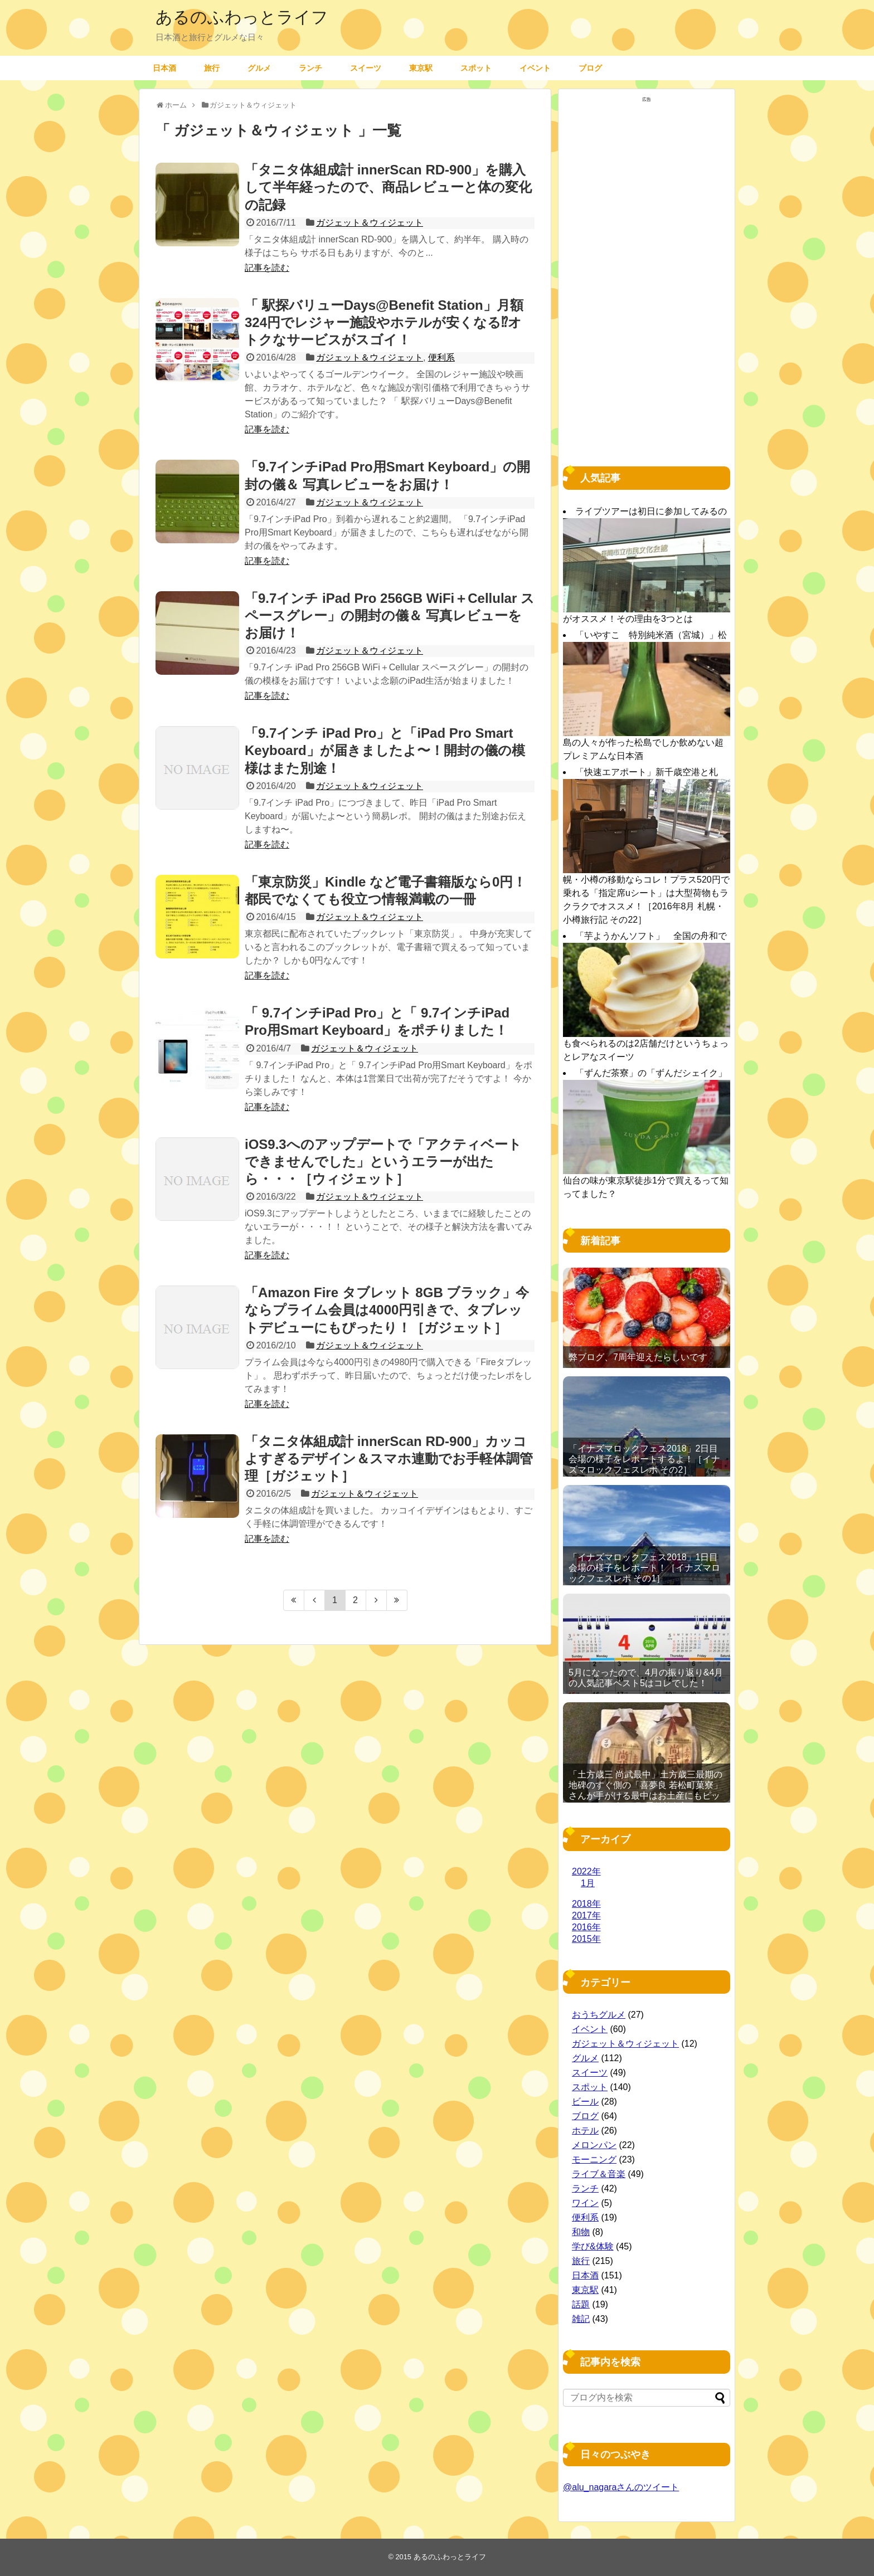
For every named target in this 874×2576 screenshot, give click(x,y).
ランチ (310, 67)
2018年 (586, 1903)
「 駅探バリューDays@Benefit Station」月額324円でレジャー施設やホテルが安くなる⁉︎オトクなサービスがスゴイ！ (384, 322)
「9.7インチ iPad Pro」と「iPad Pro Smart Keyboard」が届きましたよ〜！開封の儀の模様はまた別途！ (385, 750)
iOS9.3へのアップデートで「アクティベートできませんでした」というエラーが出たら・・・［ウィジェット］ (383, 1161)
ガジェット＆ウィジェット (369, 222)
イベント (535, 67)
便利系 (441, 357)
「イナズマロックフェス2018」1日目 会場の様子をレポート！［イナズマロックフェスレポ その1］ (644, 1567)
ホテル (585, 2130)
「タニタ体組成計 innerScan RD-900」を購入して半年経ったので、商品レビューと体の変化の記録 (388, 187)
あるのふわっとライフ (242, 17)
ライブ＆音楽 (598, 2174)
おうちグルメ (598, 2014)
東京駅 (421, 67)
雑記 (581, 2319)
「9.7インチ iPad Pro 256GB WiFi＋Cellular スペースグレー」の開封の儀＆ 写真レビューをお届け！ (390, 615)
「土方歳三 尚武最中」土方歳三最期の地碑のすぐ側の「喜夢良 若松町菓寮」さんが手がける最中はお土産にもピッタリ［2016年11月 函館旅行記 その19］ (645, 1796)
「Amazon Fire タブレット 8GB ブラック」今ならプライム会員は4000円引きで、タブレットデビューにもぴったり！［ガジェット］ (387, 1310)
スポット (476, 67)
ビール (585, 2101)
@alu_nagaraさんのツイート (621, 2487)
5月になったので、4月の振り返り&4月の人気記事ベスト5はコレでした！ (646, 1678)
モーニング (594, 2159)
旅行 (212, 67)
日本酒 (164, 67)
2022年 (586, 1871)
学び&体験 (593, 2246)
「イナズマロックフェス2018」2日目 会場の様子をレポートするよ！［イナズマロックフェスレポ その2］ (644, 1459)
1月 (588, 1883)
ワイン (585, 2203)
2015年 (586, 1939)
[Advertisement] (646, 274)
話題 (581, 2304)
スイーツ (365, 67)
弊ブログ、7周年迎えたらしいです (638, 1357)
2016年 (586, 1927)
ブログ (590, 67)
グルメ (259, 67)
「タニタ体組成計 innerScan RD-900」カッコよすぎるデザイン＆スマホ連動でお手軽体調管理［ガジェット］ (389, 1458)
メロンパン (594, 2145)
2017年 (586, 1915)
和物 (581, 2232)
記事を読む (267, 267)
